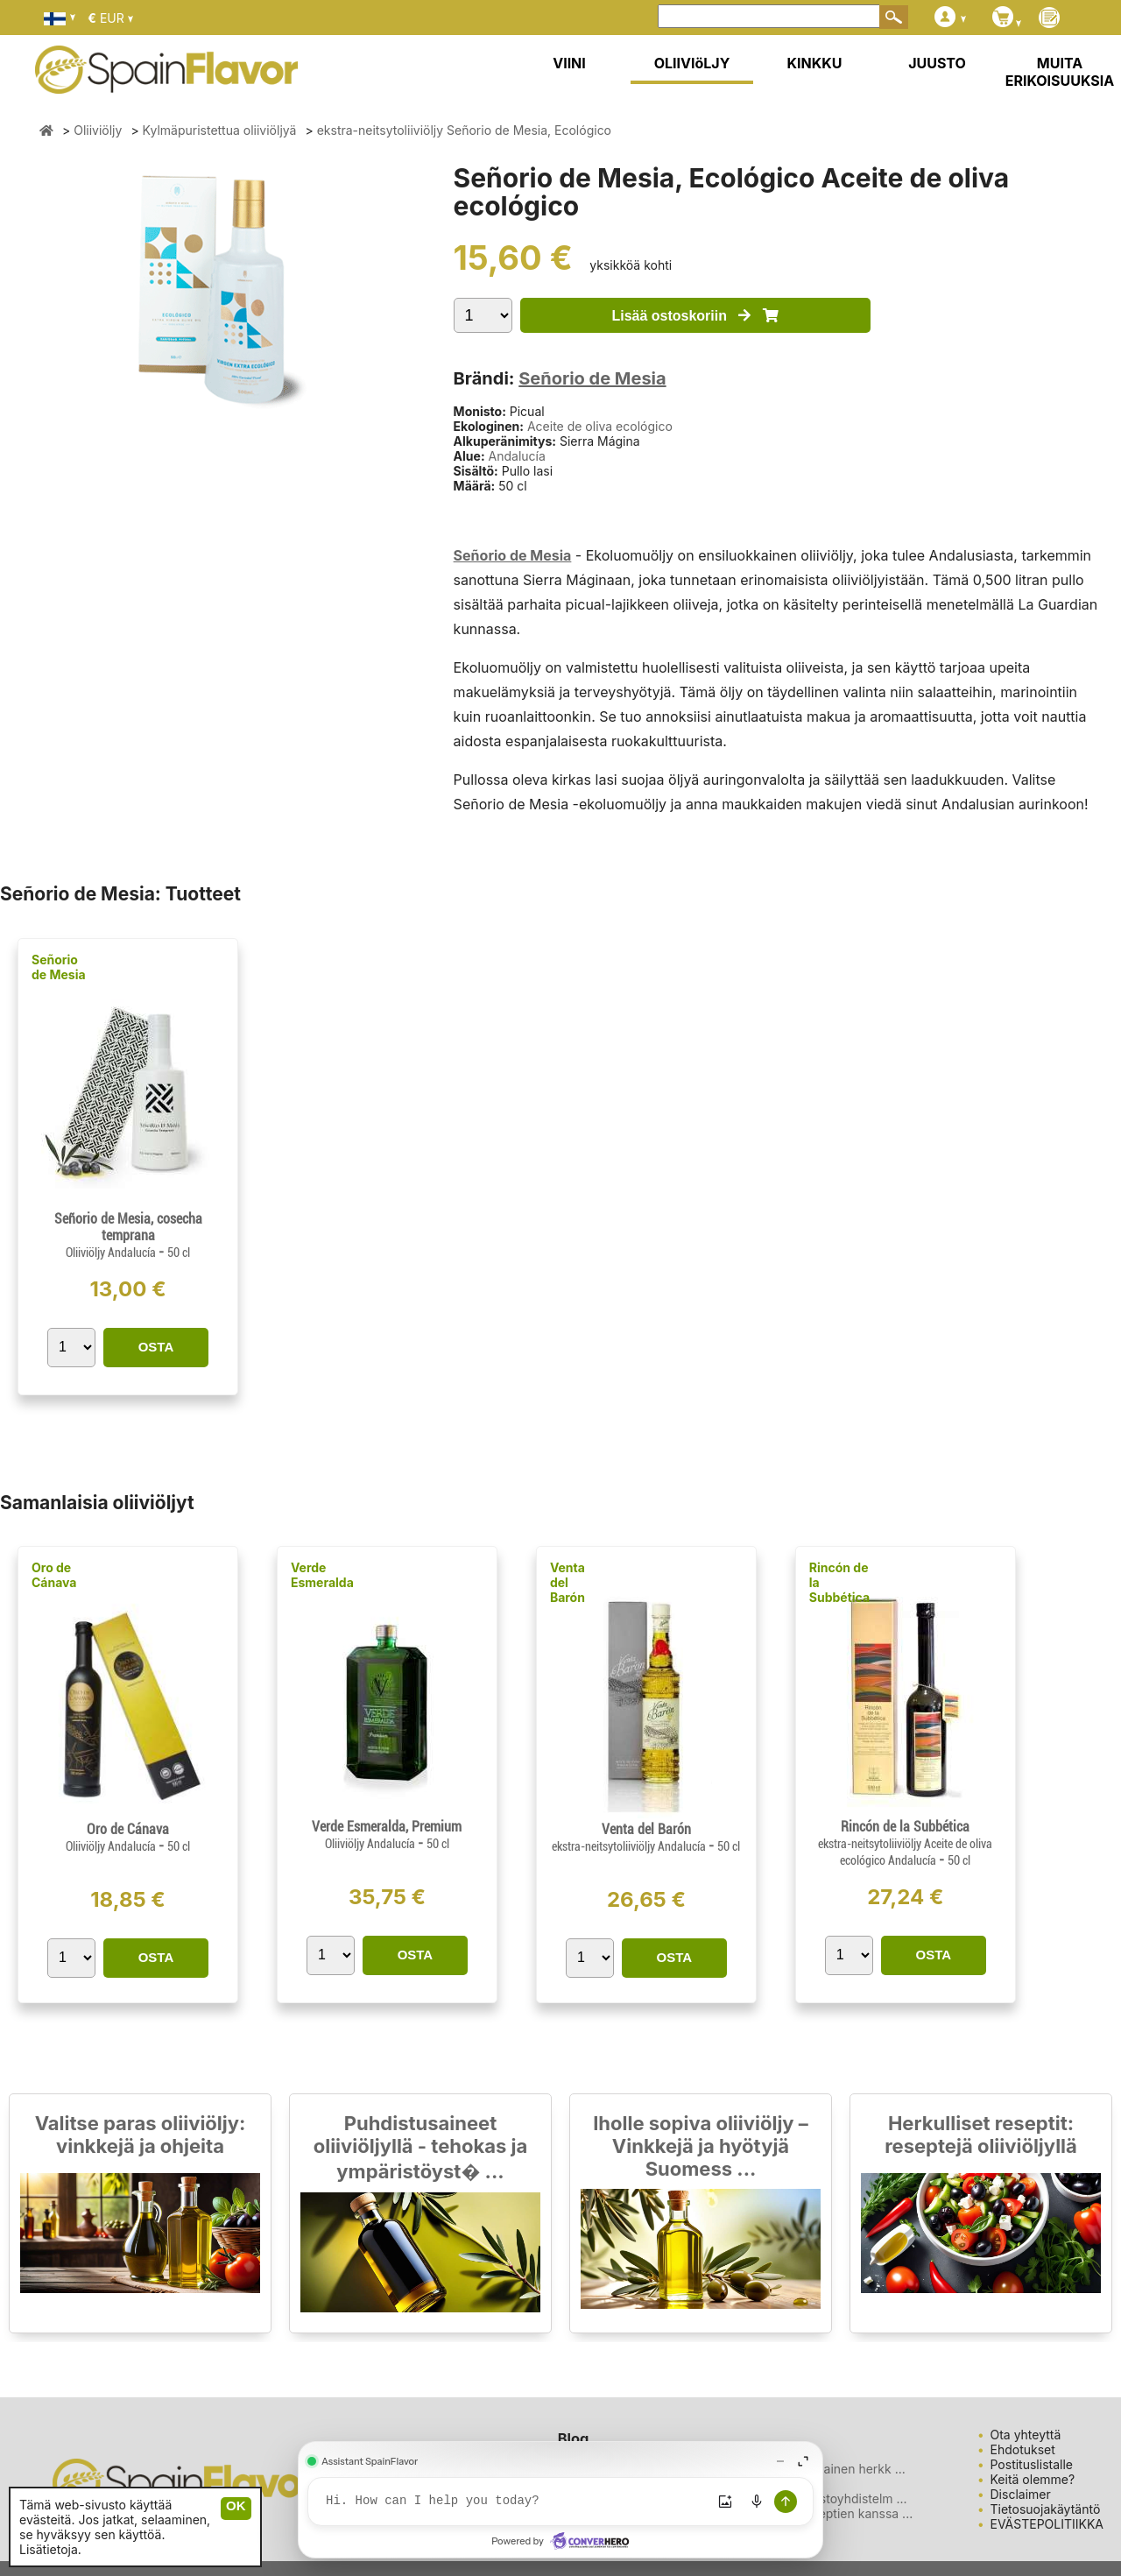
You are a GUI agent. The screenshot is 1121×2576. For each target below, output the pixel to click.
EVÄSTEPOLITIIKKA (1047, 2523)
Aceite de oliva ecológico (600, 426)
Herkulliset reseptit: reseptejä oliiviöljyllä (981, 2134)
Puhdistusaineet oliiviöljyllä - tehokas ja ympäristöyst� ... (421, 2147)
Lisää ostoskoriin (694, 315)
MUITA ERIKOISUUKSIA (1060, 71)
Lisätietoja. (50, 2549)
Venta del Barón (567, 1582)
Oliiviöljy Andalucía (112, 1253)
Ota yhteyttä (1026, 2434)
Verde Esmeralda (322, 1575)
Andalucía (517, 455)
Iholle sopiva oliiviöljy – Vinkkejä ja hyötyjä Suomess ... (700, 2146)
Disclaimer (1021, 2494)
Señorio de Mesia (592, 378)
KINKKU (815, 63)
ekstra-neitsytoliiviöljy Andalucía (630, 1846)
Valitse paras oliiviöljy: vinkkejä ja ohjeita (140, 2134)
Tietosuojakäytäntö (1046, 2509)
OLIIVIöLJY (692, 63)
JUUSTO (937, 63)
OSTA (156, 1346)
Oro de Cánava (54, 1575)
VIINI (569, 63)
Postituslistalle (1032, 2464)
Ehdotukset (1023, 2449)
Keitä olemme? (1033, 2479)
